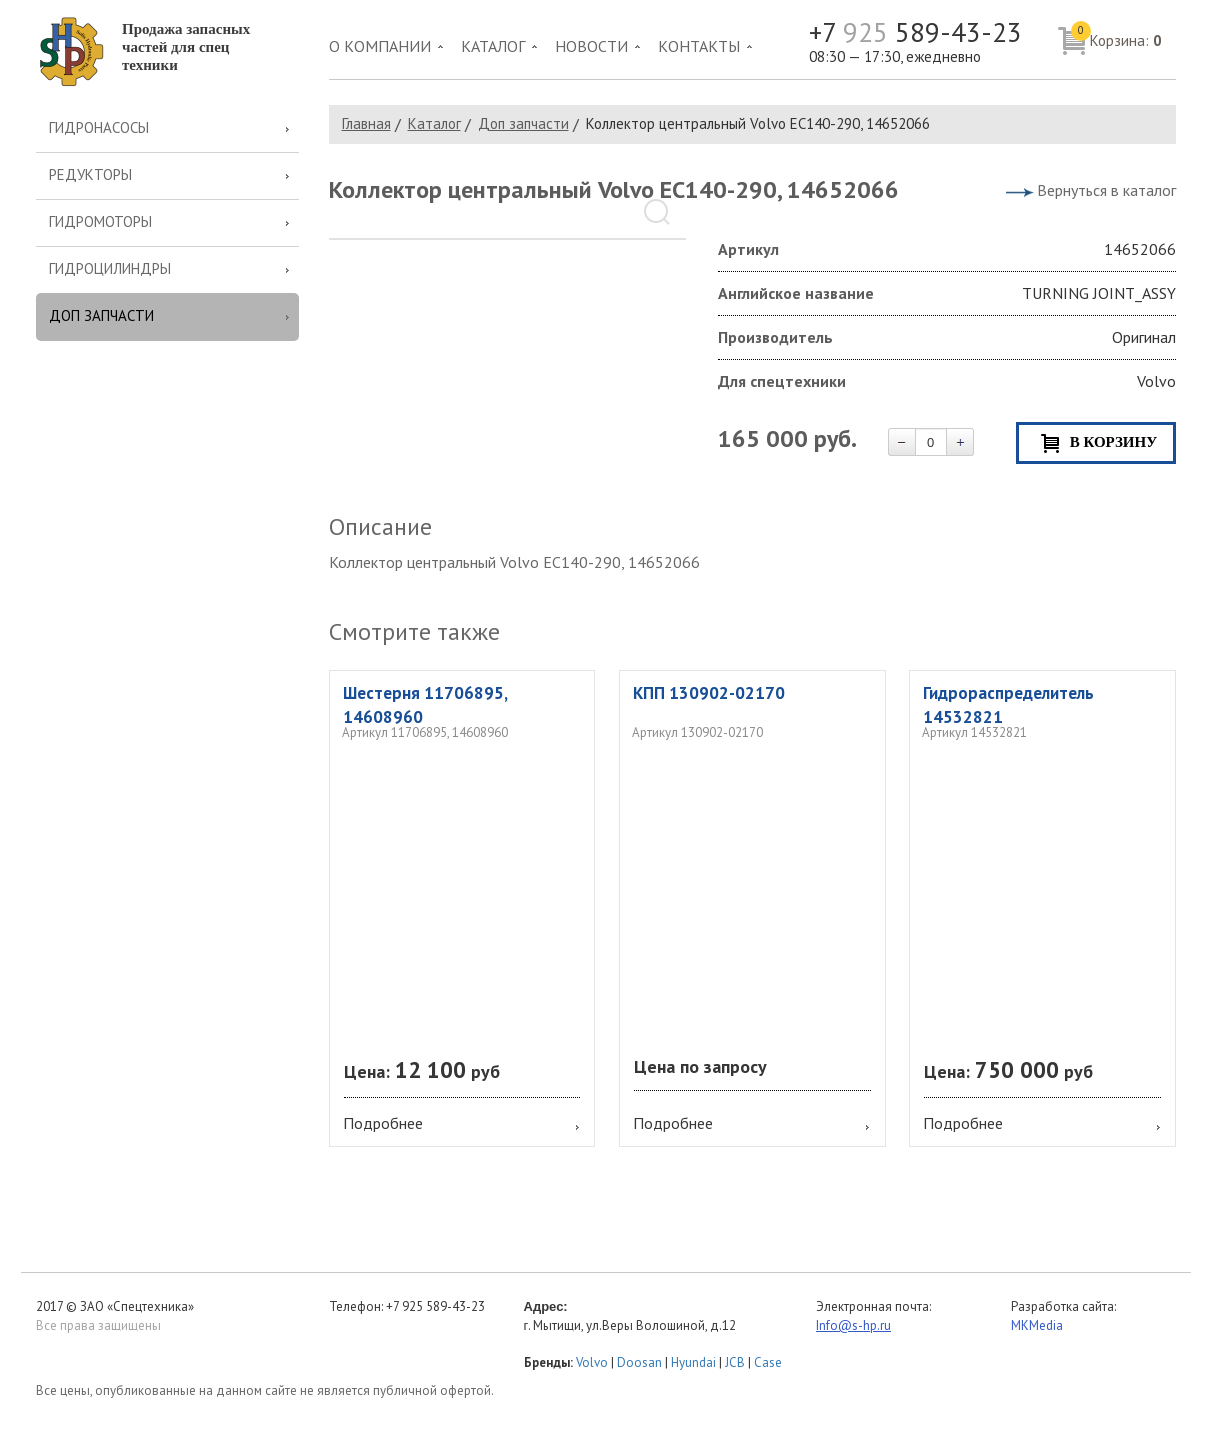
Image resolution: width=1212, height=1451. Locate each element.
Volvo (592, 1362)
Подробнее (383, 1123)
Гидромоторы (100, 221)
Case (768, 1362)
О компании (380, 46)
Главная (366, 123)
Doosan (639, 1362)
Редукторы (90, 174)
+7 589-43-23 (915, 32)
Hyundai (693, 1362)
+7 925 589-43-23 (435, 1306)
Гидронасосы (99, 127)
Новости (591, 46)
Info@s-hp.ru (853, 1325)
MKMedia (1037, 1325)
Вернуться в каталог (1106, 190)
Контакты (699, 46)
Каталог (493, 46)
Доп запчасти (101, 315)
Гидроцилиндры (110, 268)
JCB (735, 1362)
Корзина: (1116, 36)
